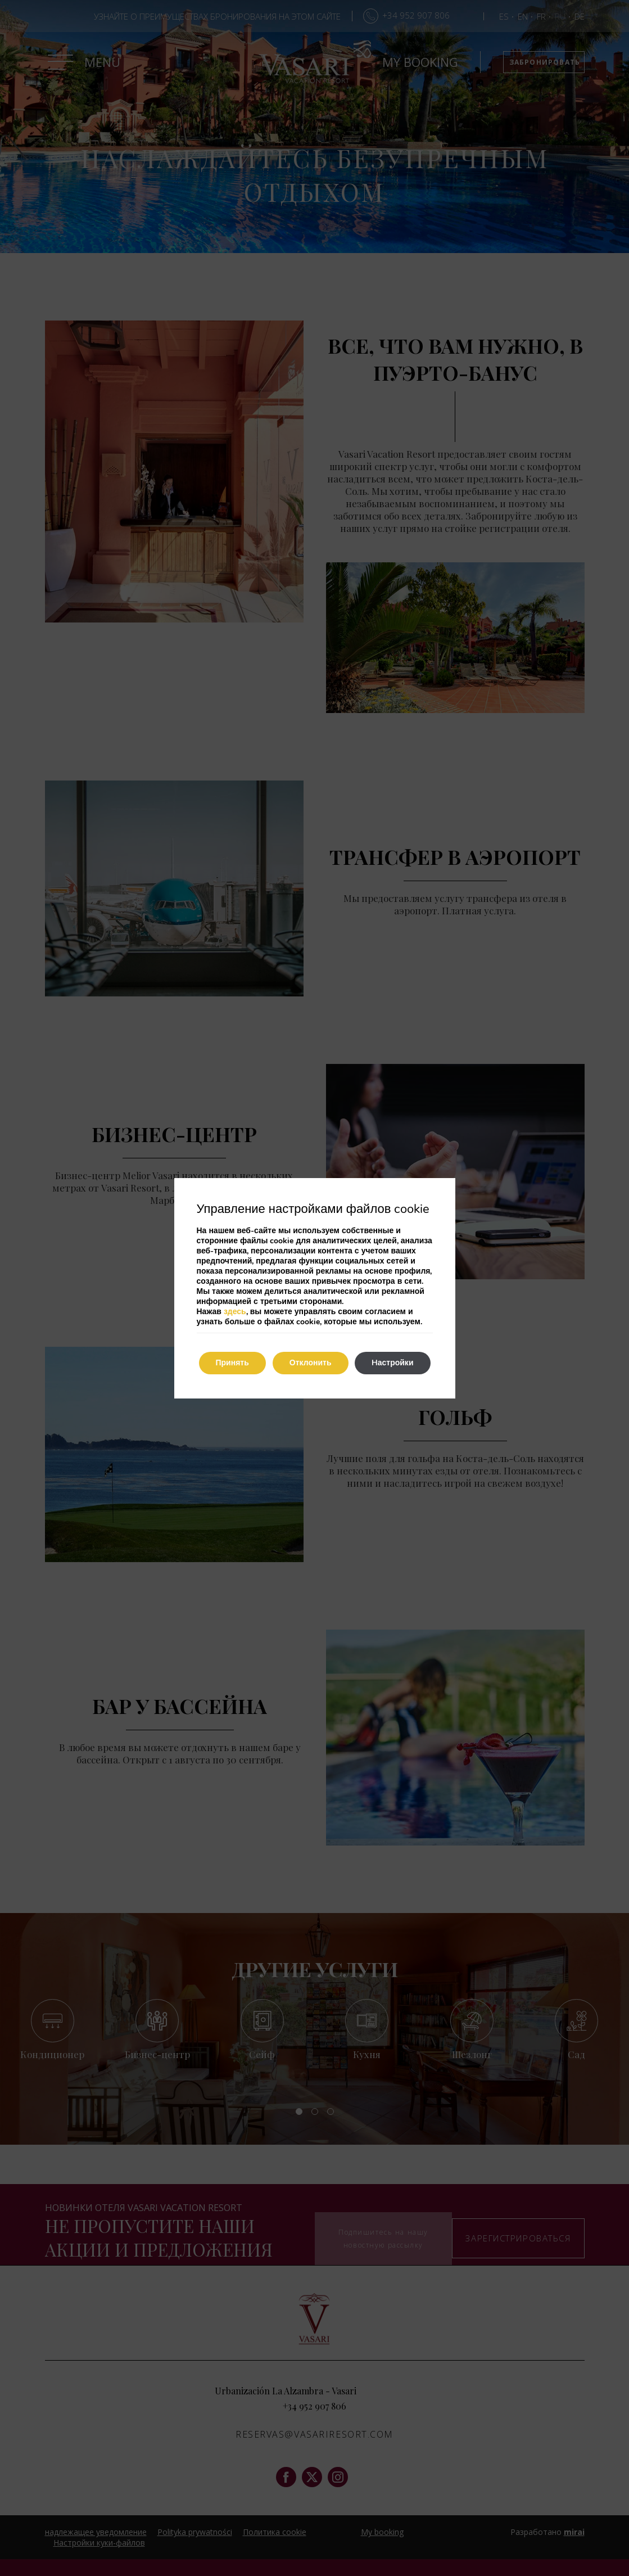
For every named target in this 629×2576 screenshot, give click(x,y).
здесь (235, 1311)
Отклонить (310, 1362)
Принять (232, 1362)
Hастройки (393, 1362)
